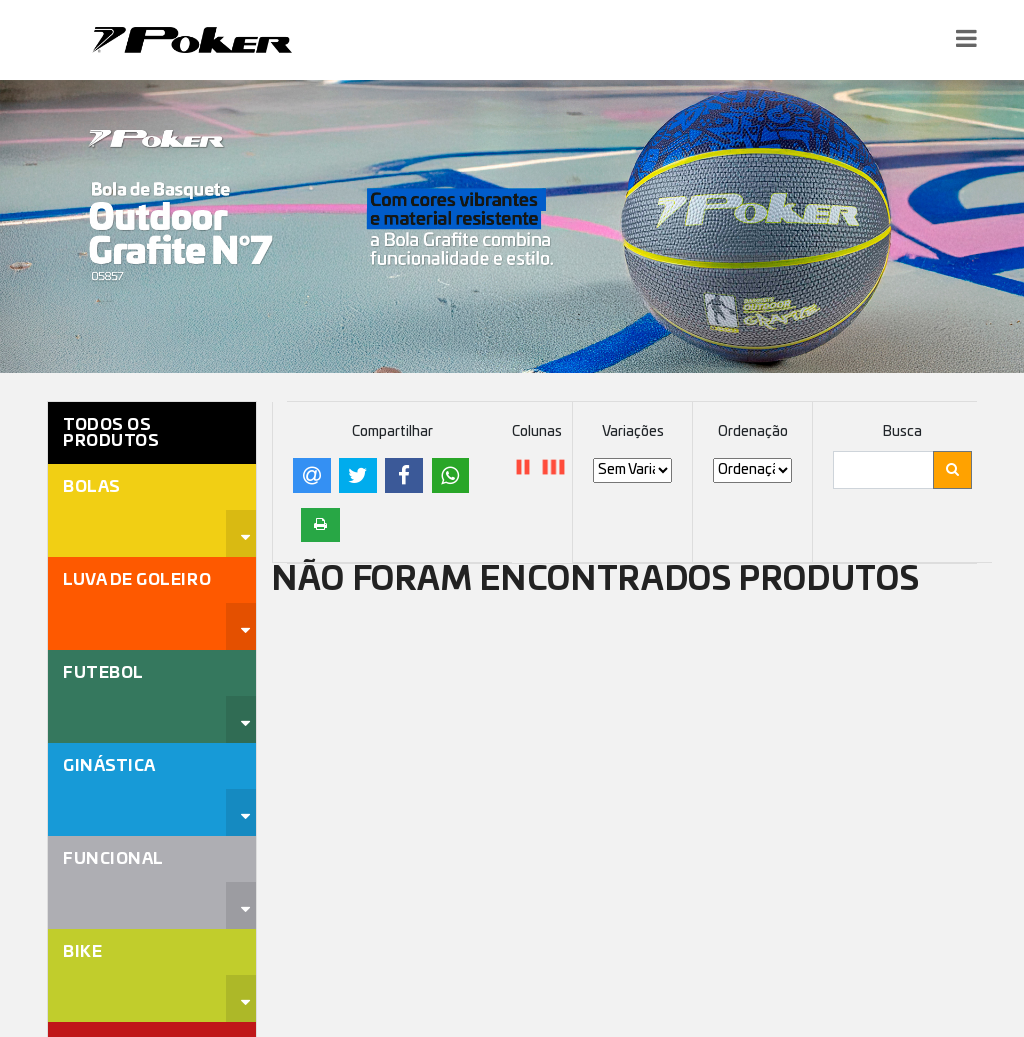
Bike (82, 952)
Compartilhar (392, 432)
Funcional (113, 859)
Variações (633, 432)
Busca (902, 432)
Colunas (537, 432)
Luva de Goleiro (137, 580)
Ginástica (109, 766)
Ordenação (753, 432)
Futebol (103, 673)
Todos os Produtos (111, 433)
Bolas (92, 487)
